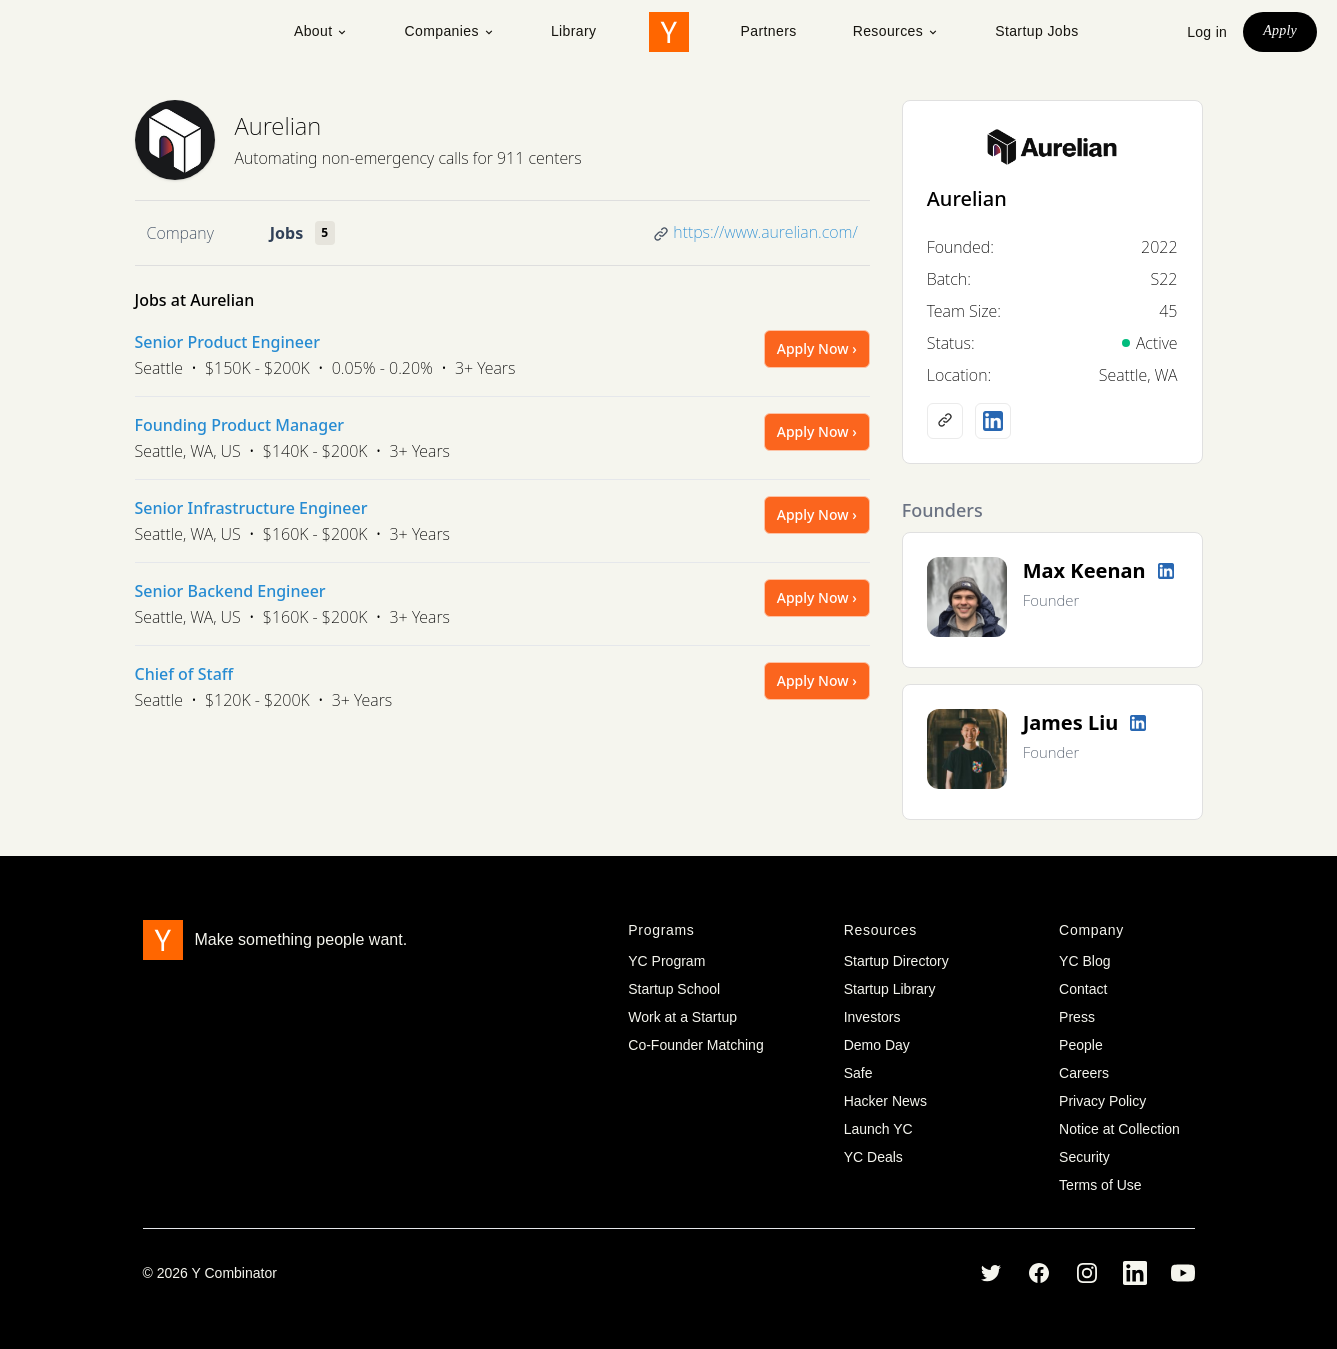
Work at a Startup (682, 1017)
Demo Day (877, 1045)
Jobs (286, 233)
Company (180, 233)
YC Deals (873, 1157)
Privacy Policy (1102, 1101)
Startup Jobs (1036, 31)
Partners (769, 31)
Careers (1084, 1073)
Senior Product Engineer (227, 342)
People (1081, 1045)
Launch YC (878, 1129)
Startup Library (890, 989)
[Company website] (945, 421)
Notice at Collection (1119, 1129)
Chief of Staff (184, 674)
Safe (858, 1073)
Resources (896, 31)
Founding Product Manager (240, 425)
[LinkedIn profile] (993, 421)
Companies (449, 31)
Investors (872, 1017)
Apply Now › (817, 348)
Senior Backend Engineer (230, 591)
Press (1077, 1017)
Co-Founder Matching (695, 1045)
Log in (1207, 32)
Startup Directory (896, 961)
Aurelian (278, 125)
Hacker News (885, 1101)
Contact (1083, 989)
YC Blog (1084, 961)
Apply (1280, 30)
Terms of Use (1100, 1185)
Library (574, 31)
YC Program (666, 961)
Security (1084, 1157)
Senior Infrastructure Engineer (251, 508)
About (321, 31)
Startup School (674, 989)
